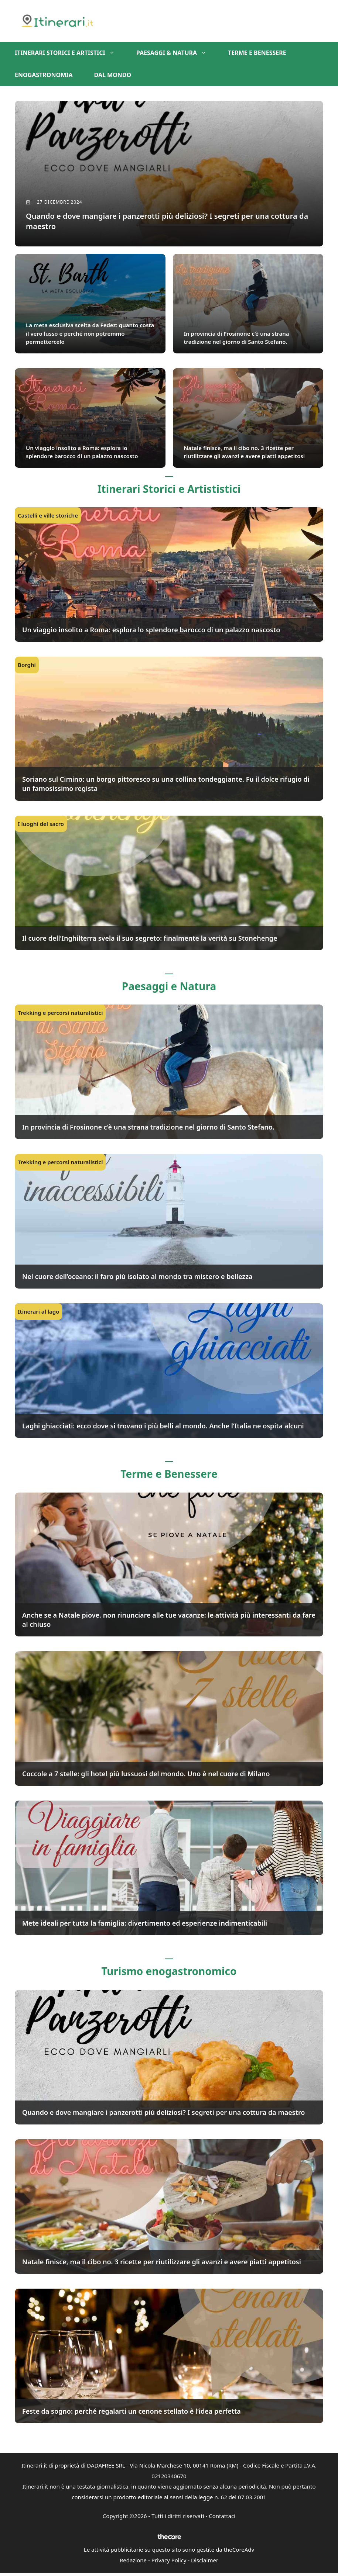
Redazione (133, 2562)
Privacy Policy (169, 2562)
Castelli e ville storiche (48, 517)
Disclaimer (204, 2562)
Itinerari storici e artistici (70, 53)
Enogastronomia (44, 75)
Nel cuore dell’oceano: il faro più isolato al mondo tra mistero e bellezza (137, 1278)
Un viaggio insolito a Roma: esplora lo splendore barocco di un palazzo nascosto (151, 631)
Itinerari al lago (38, 1313)
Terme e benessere (257, 53)
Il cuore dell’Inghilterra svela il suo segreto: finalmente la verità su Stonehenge (149, 940)
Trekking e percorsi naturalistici (60, 1014)
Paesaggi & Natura (176, 53)
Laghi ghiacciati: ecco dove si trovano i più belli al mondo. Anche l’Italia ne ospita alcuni (163, 1427)
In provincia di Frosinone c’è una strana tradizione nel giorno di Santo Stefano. (148, 1128)
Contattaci (222, 2517)
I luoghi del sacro (41, 825)
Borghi (27, 666)
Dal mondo (113, 75)
